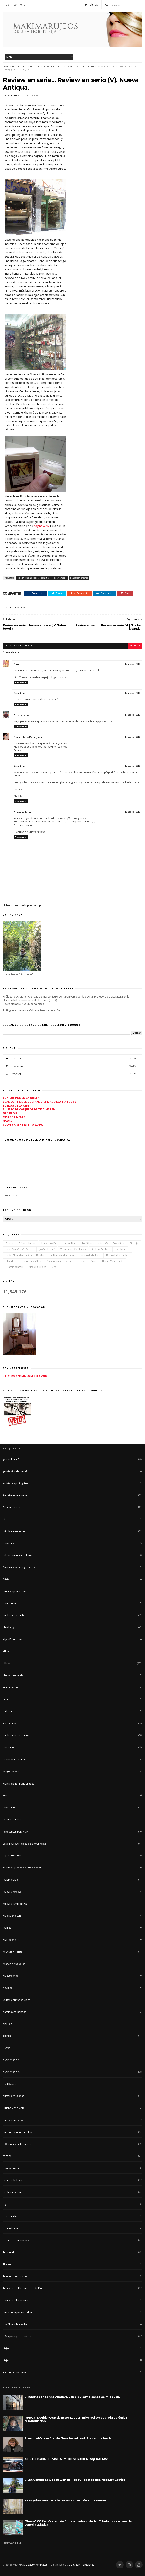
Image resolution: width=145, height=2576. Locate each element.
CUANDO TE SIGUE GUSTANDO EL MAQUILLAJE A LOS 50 (39, 1102)
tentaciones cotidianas (73, 1249)
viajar (6, 2348)
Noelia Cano (21, 715)
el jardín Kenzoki (14, 1267)
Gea (54, 1267)
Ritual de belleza (12, 2180)
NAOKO (8, 1121)
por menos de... (49, 1243)
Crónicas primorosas (15, 1591)
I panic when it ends (112, 1261)
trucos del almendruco (16, 2300)
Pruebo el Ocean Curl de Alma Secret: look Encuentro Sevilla (68, 2438)
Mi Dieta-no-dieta (12, 1951)
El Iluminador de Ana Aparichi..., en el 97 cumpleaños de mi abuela (72, 2397)
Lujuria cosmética (31, 1261)
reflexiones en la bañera (17, 2144)
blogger (135, 645)
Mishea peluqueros (14, 1963)
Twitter (69, 1058)
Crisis (6, 1579)
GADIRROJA (10, 1113)
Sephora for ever (100, 1249)
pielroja (134, 1243)
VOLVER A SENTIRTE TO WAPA (23, 1124)
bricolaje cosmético (14, 1531)
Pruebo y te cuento (14, 2108)
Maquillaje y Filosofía (15, 1903)
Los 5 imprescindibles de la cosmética (33, 67)
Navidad (7, 1987)
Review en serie (67, 67)
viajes (6, 2360)
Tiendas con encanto (91, 67)
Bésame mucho (27, 1243)
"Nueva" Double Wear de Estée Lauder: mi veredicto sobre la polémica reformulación (76, 2419)
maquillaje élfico (37, 1267)
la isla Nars (70, 1243)
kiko (5, 1795)
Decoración (9, 1603)
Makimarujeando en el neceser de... (23, 1867)
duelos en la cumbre (117, 1255)
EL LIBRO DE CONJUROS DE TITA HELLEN (29, 1109)
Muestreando (11, 1975)
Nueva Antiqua (23, 812)
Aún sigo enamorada (15, 1495)
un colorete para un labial (17, 2312)
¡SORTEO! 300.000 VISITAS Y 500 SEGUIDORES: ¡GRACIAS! (66, 2459)
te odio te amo (11, 2228)
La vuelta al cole (12, 1819)
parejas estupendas (14, 2011)
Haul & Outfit (10, 1723)
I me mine (121, 1249)
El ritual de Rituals (13, 1675)
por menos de (11, 2060)
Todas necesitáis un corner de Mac (25, 1255)
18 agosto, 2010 (132, 766)
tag (4, 2204)
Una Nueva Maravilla (15, 2324)
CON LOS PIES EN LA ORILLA (21, 1098)
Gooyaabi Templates (81, 2564)
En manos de (10, 1687)
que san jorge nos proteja (17, 2132)
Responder (21, 682)
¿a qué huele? (47, 1249)
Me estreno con (12, 1915)
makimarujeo (10, 1879)
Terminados (10, 2252)
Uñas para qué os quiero (19, 1249)
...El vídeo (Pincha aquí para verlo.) (26, 1375)
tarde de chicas (11, 2216)
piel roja (7, 2024)
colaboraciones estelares (60, 1261)
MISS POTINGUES (14, 1117)
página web (41, 526)
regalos (7, 2156)
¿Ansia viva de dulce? (15, 1471)
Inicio (6, 5)
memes (7, 1927)
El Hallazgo (9, 1627)
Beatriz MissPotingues (28, 737)
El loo (6, 1651)
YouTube (69, 1074)
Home (6, 67)
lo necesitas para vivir (62, 1255)
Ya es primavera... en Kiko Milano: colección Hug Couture (65, 2500)
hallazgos (8, 1711)
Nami (17, 664)
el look (9, 1243)
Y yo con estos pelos (14, 2372)
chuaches (11, 1261)
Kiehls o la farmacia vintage (18, 1783)
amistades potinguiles (15, 1483)
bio (4, 1519)
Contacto (19, 5)
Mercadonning (11, 1939)
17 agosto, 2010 (132, 664)
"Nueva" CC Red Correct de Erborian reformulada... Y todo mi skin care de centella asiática (78, 2522)
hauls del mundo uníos (16, 1735)
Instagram (69, 1066)
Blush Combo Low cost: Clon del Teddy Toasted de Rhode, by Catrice (75, 2479)
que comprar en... (13, 2120)
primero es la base (90, 1255)
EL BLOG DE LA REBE (16, 1105)
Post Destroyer (11, 2084)
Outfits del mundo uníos (16, 1999)
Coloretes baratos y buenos (19, 1567)
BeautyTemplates (37, 2564)
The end (7, 2264)
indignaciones (11, 1771)
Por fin (6, 2047)
